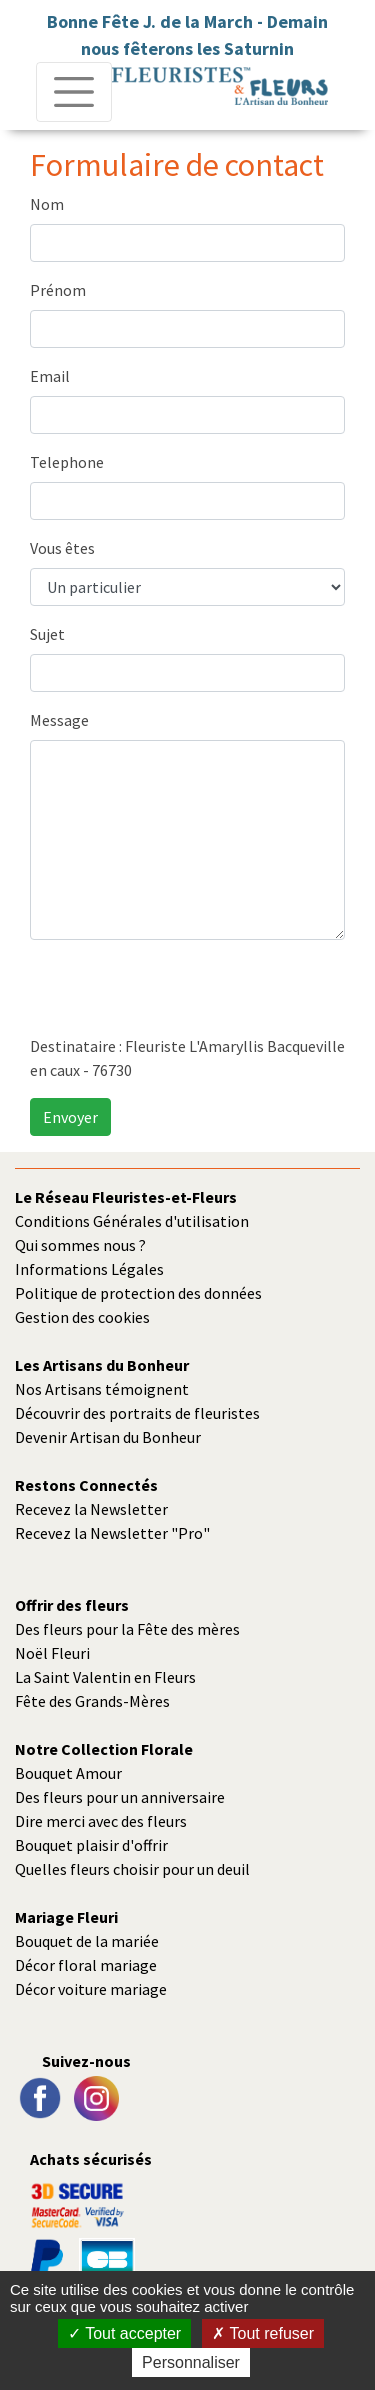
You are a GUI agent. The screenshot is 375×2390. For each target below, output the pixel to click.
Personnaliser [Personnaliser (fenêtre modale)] (191, 2362)
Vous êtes (62, 548)
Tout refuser (263, 2333)
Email (50, 376)
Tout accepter (124, 2333)
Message (59, 720)
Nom (47, 204)
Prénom (58, 290)
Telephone (67, 462)
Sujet (47, 634)
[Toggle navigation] (74, 92)
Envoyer (70, 1117)
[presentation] (182, 995)
